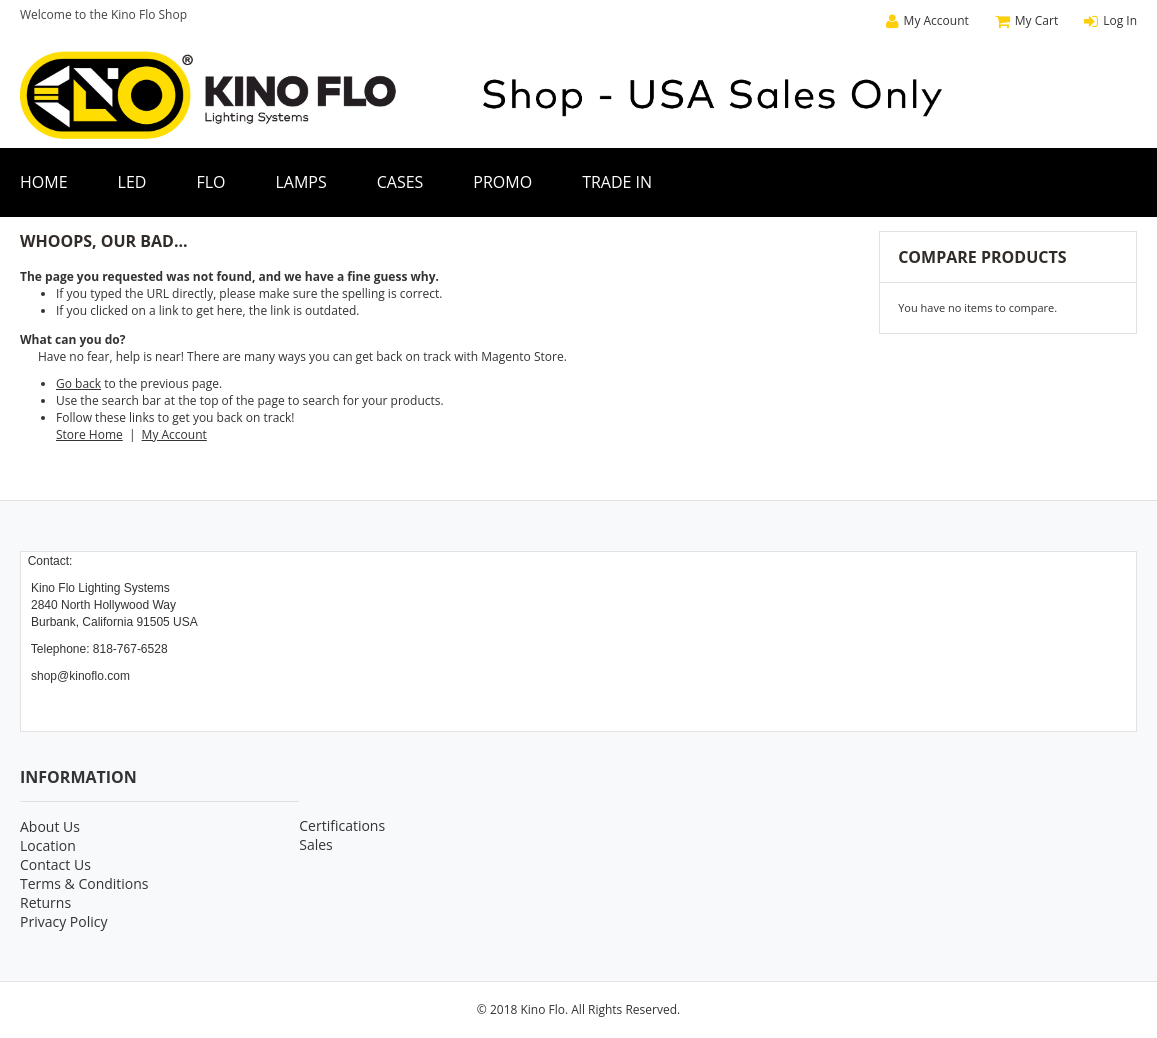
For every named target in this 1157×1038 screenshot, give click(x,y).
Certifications (342, 825)
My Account (174, 434)
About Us (50, 826)
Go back (78, 383)
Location (48, 845)
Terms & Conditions (84, 883)
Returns (45, 902)
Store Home (89, 434)
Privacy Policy (63, 921)
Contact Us (55, 864)
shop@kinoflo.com (80, 676)
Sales (316, 844)
